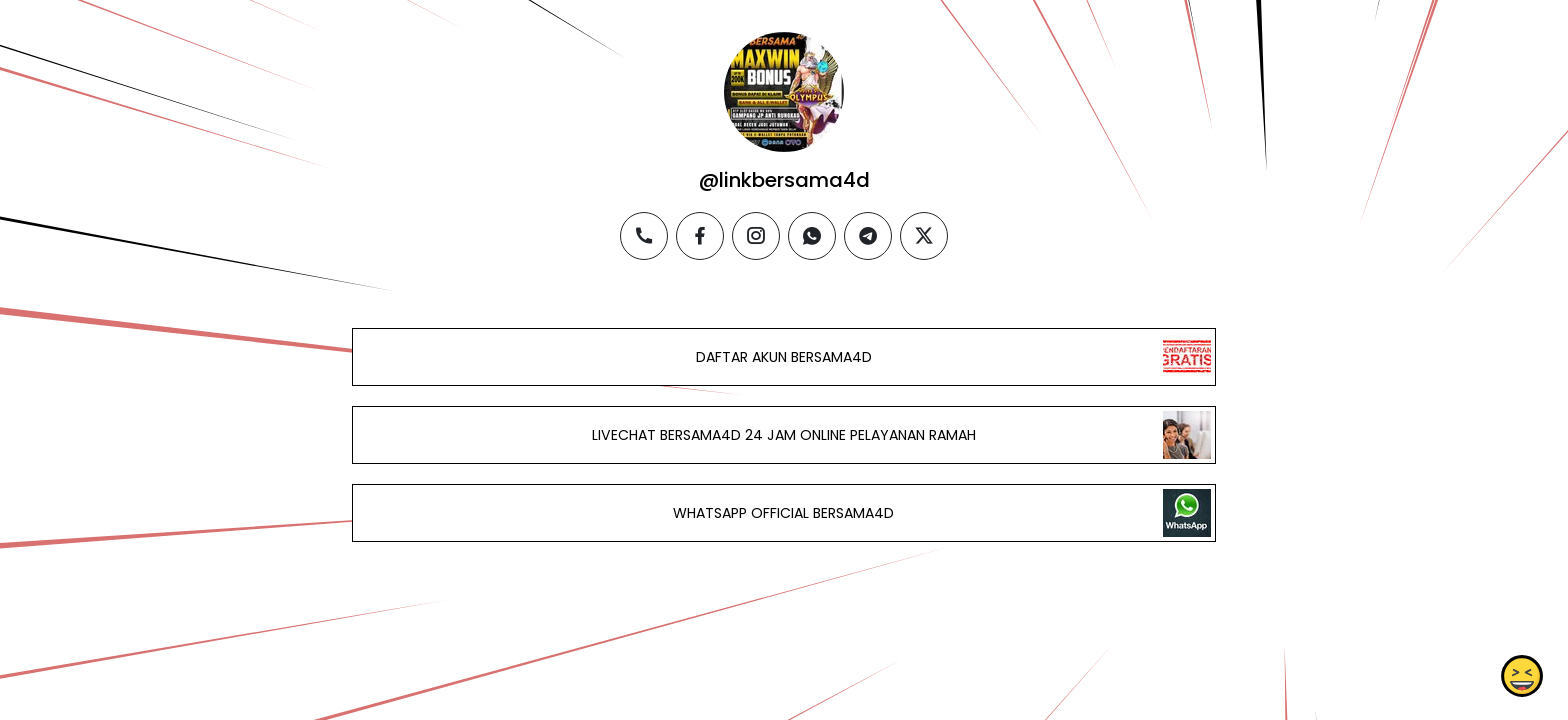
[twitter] (924, 236)
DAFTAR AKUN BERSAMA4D (784, 357)
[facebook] (700, 236)
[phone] (644, 236)
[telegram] (868, 236)
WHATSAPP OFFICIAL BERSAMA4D (783, 513)
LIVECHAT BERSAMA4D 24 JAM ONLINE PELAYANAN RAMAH (784, 435)
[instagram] (756, 236)
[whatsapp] (812, 236)
